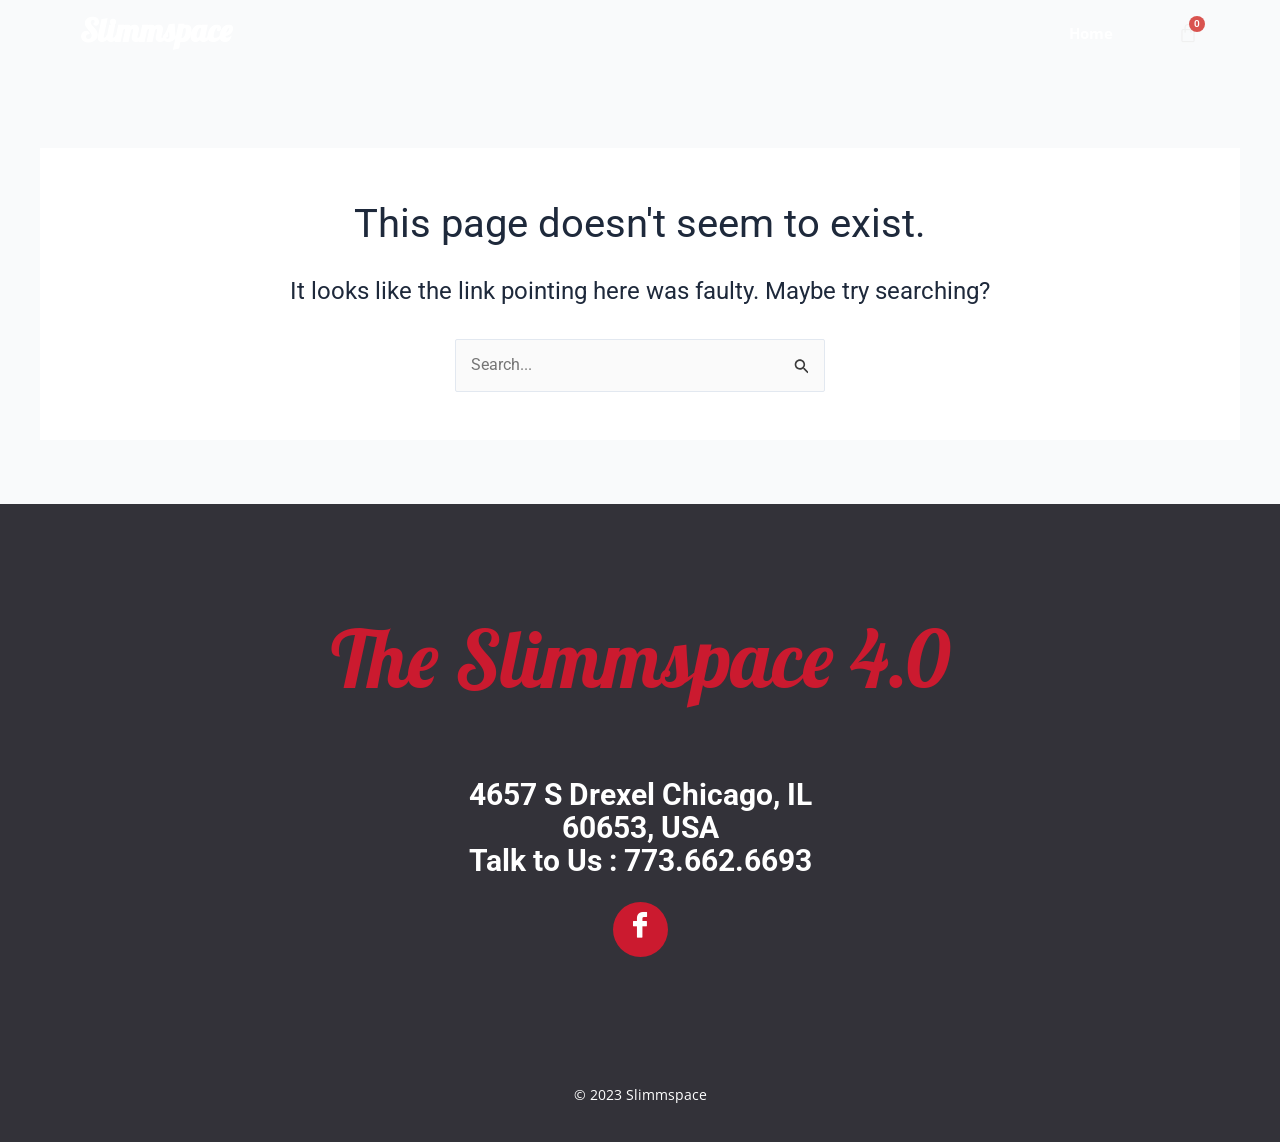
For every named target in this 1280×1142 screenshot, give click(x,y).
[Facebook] (640, 929)
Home (1091, 33)
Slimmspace (156, 30)
